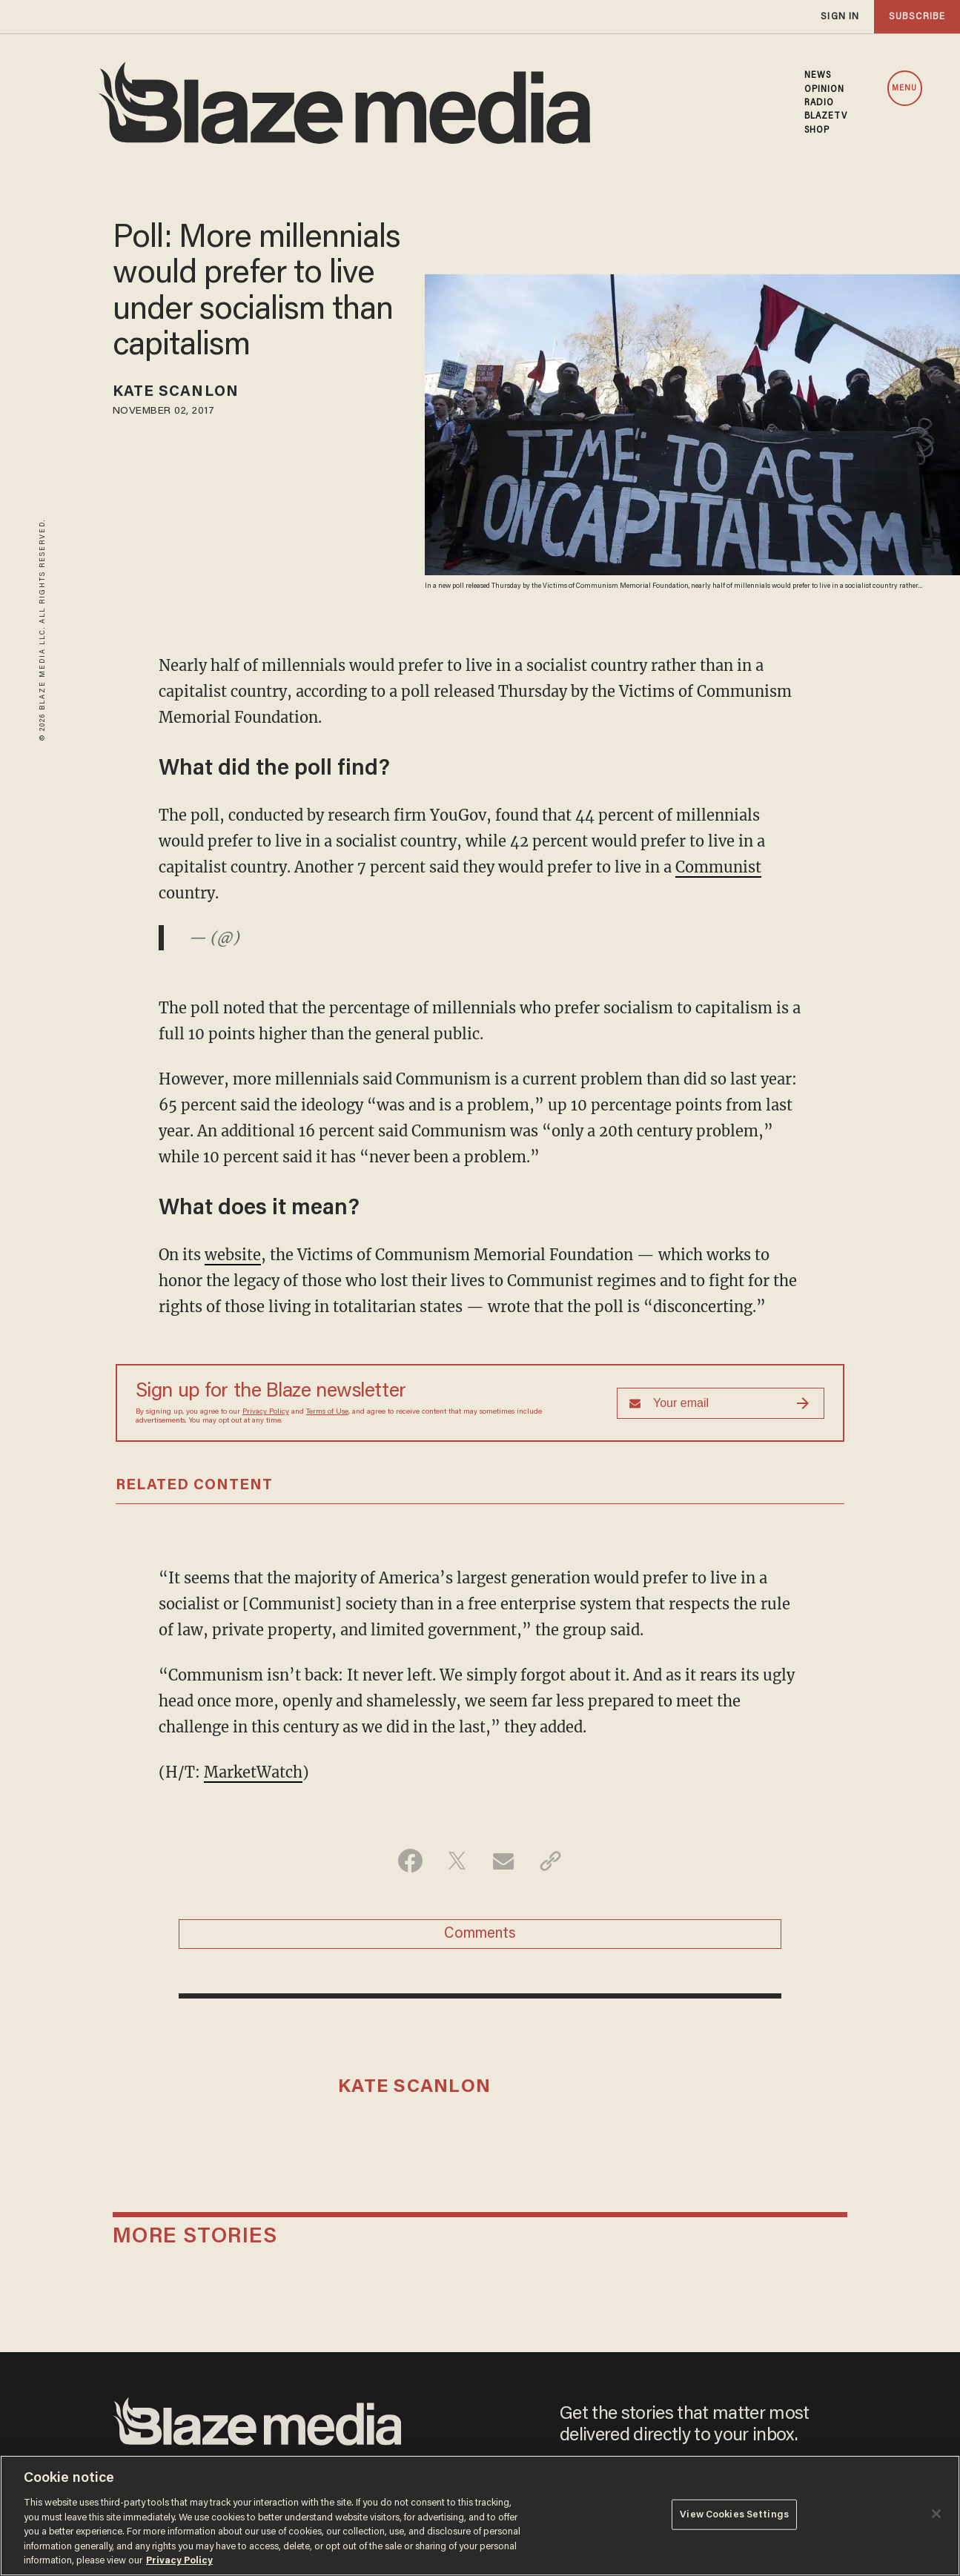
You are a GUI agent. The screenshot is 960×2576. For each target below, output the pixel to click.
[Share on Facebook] (410, 1861)
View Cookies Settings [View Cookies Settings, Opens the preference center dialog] (734, 2514)
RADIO (819, 103)
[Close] (936, 2513)
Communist (718, 867)
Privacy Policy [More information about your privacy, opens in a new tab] (179, 2561)
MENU (904, 89)
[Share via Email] (503, 1861)
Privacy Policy (265, 1412)
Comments (480, 1934)
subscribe (917, 16)
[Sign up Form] (720, 1403)
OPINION (824, 89)
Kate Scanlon (176, 392)
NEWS (817, 75)
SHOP (817, 130)
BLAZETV (826, 116)
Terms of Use (327, 1412)
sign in (840, 16)
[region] (480, 2515)
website (233, 1254)
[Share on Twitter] (457, 1861)
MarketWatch (253, 1772)
